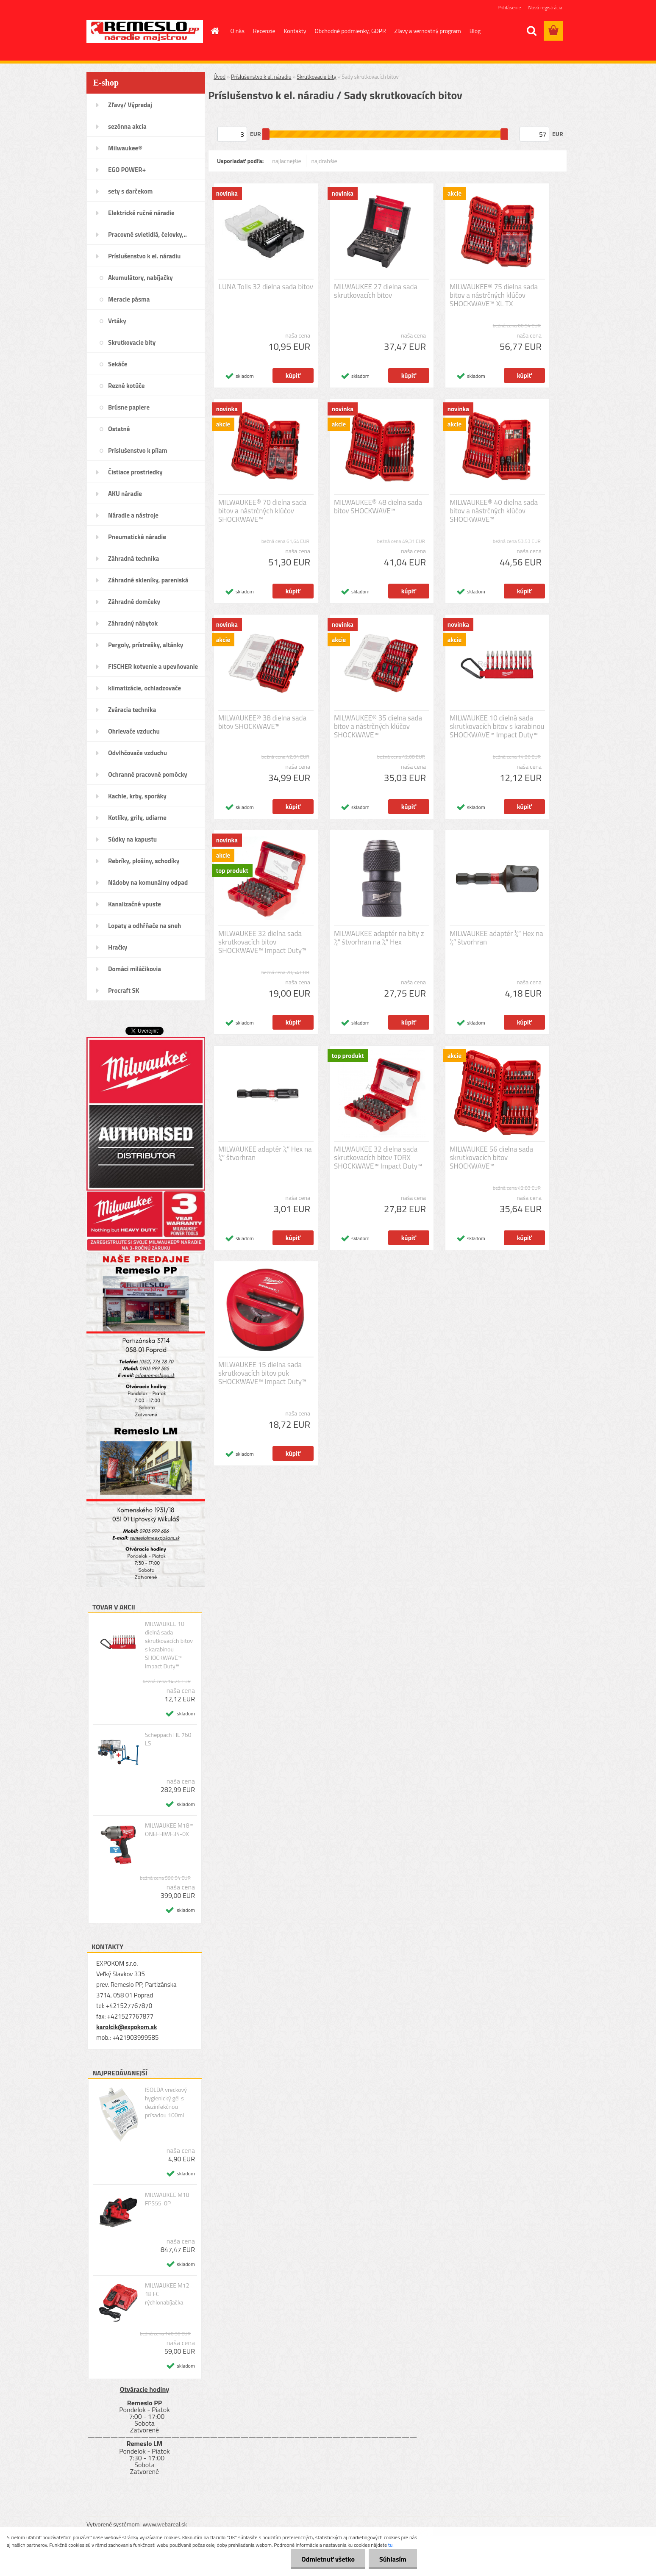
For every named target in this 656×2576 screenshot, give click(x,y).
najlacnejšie (286, 160)
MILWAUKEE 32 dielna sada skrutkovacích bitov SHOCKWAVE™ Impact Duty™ (262, 942)
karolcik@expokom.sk (126, 2027)
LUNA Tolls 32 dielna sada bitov (266, 287)
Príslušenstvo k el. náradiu (261, 76)
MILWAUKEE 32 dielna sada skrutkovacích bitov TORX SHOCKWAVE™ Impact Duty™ (378, 1157)
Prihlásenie (509, 7)
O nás (238, 30)
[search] (531, 31)
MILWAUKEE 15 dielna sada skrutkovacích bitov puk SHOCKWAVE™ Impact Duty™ (262, 1373)
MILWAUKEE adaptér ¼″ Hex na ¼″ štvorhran (265, 1153)
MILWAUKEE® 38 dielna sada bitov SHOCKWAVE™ (262, 722)
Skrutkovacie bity (316, 76)
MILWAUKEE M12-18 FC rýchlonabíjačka (168, 2294)
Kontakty (295, 30)
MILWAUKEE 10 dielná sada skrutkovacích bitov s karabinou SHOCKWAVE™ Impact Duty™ (169, 1645)
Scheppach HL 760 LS (168, 1739)
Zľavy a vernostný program (428, 30)
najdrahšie (324, 160)
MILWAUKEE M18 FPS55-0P (167, 2199)
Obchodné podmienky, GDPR (350, 30)
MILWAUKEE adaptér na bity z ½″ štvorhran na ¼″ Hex (379, 937)
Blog (475, 30)
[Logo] (144, 31)
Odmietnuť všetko (328, 2559)
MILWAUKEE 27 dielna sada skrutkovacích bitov (375, 291)
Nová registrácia (545, 7)
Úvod (219, 76)
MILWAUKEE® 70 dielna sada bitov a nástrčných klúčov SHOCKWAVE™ (262, 511)
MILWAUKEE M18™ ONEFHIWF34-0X (169, 1829)
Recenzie (264, 30)
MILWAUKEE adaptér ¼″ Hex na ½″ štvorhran (496, 937)
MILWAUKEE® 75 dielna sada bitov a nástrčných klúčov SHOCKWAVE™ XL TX (494, 295)
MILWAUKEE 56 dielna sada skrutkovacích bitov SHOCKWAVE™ (491, 1157)
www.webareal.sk (165, 2524)
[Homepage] (214, 31)
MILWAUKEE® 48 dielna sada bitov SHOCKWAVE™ (378, 506)
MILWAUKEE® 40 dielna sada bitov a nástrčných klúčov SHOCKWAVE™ (494, 511)
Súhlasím (392, 2559)
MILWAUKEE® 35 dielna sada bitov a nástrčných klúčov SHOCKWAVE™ (378, 726)
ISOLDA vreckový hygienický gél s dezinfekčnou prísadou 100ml (166, 2102)
